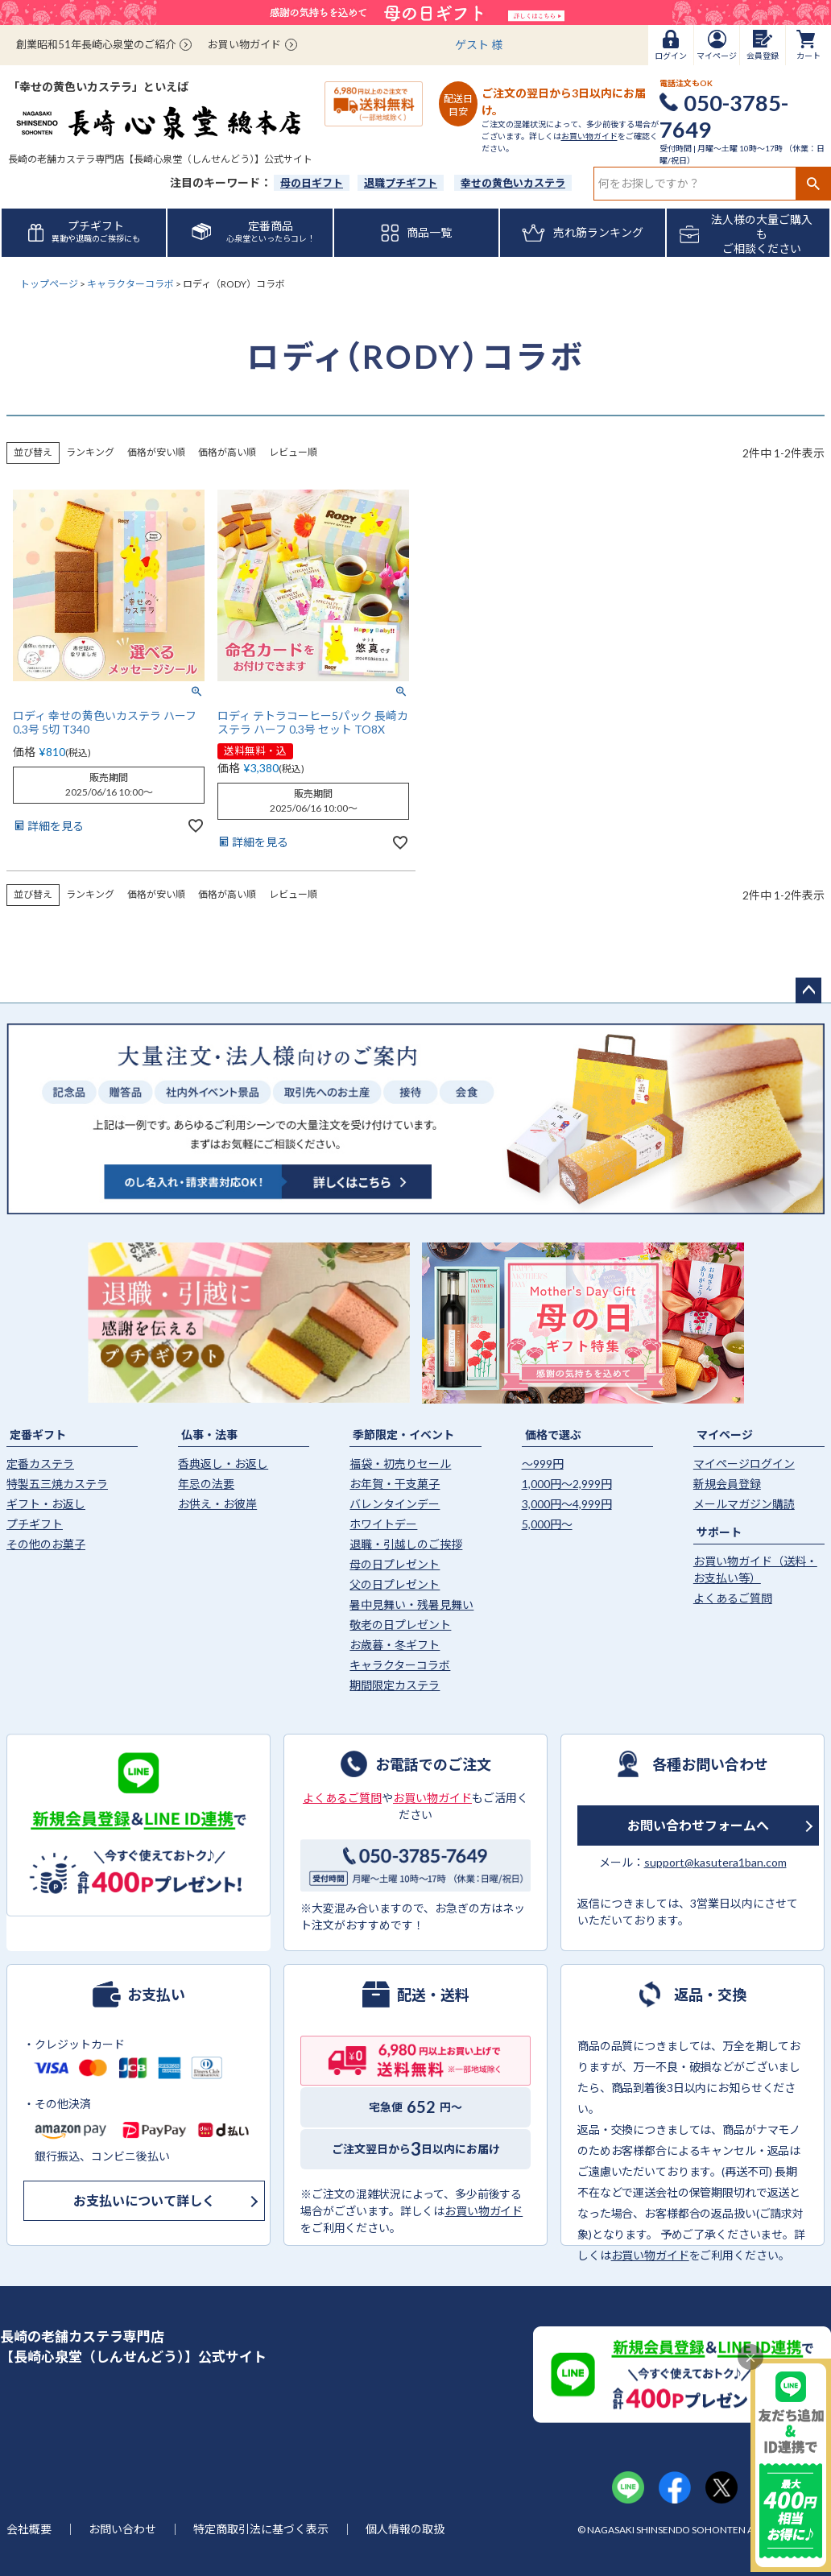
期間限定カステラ (394, 1685)
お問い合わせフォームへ (698, 1825)
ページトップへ (808, 990)
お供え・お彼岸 (217, 1504)
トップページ (49, 284)
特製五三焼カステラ (57, 1484)
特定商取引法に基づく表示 (261, 2529)
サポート (719, 1532)
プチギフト (34, 1524)
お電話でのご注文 (433, 1763)
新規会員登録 (727, 1484)
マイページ (725, 1434)
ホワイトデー (383, 1524)
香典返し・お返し (223, 1463)
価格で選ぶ (553, 1434)
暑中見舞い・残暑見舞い (411, 1604)
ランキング (90, 452)
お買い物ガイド (244, 44)
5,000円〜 (547, 1524)
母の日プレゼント (394, 1564)
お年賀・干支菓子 (394, 1484)
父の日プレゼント (394, 1584)
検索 (813, 183)
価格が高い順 (227, 452)
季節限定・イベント (403, 1434)
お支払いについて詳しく (144, 2200)
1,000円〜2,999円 (567, 1484)
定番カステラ (40, 1463)
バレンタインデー (394, 1504)
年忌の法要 (206, 1484)
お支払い (156, 1993)
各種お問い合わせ (710, 1763)
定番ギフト (38, 1434)
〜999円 (543, 1463)
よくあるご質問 (732, 1598)
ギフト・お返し (45, 1504)
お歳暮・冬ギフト (394, 1645)
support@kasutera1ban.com (715, 1862)
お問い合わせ (122, 2529)
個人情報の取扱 (405, 2529)
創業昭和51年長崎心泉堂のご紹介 (96, 44)
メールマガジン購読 (744, 1504)
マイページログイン (744, 1463)
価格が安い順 (156, 452)
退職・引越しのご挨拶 (405, 1544)
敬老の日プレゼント (400, 1624)
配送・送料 (433, 1993)
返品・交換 (710, 1993)
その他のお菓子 (45, 1544)
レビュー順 (293, 452)
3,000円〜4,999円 (567, 1504)
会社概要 (29, 2529)
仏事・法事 (209, 1434)
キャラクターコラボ (130, 284)
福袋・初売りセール (400, 1463)
